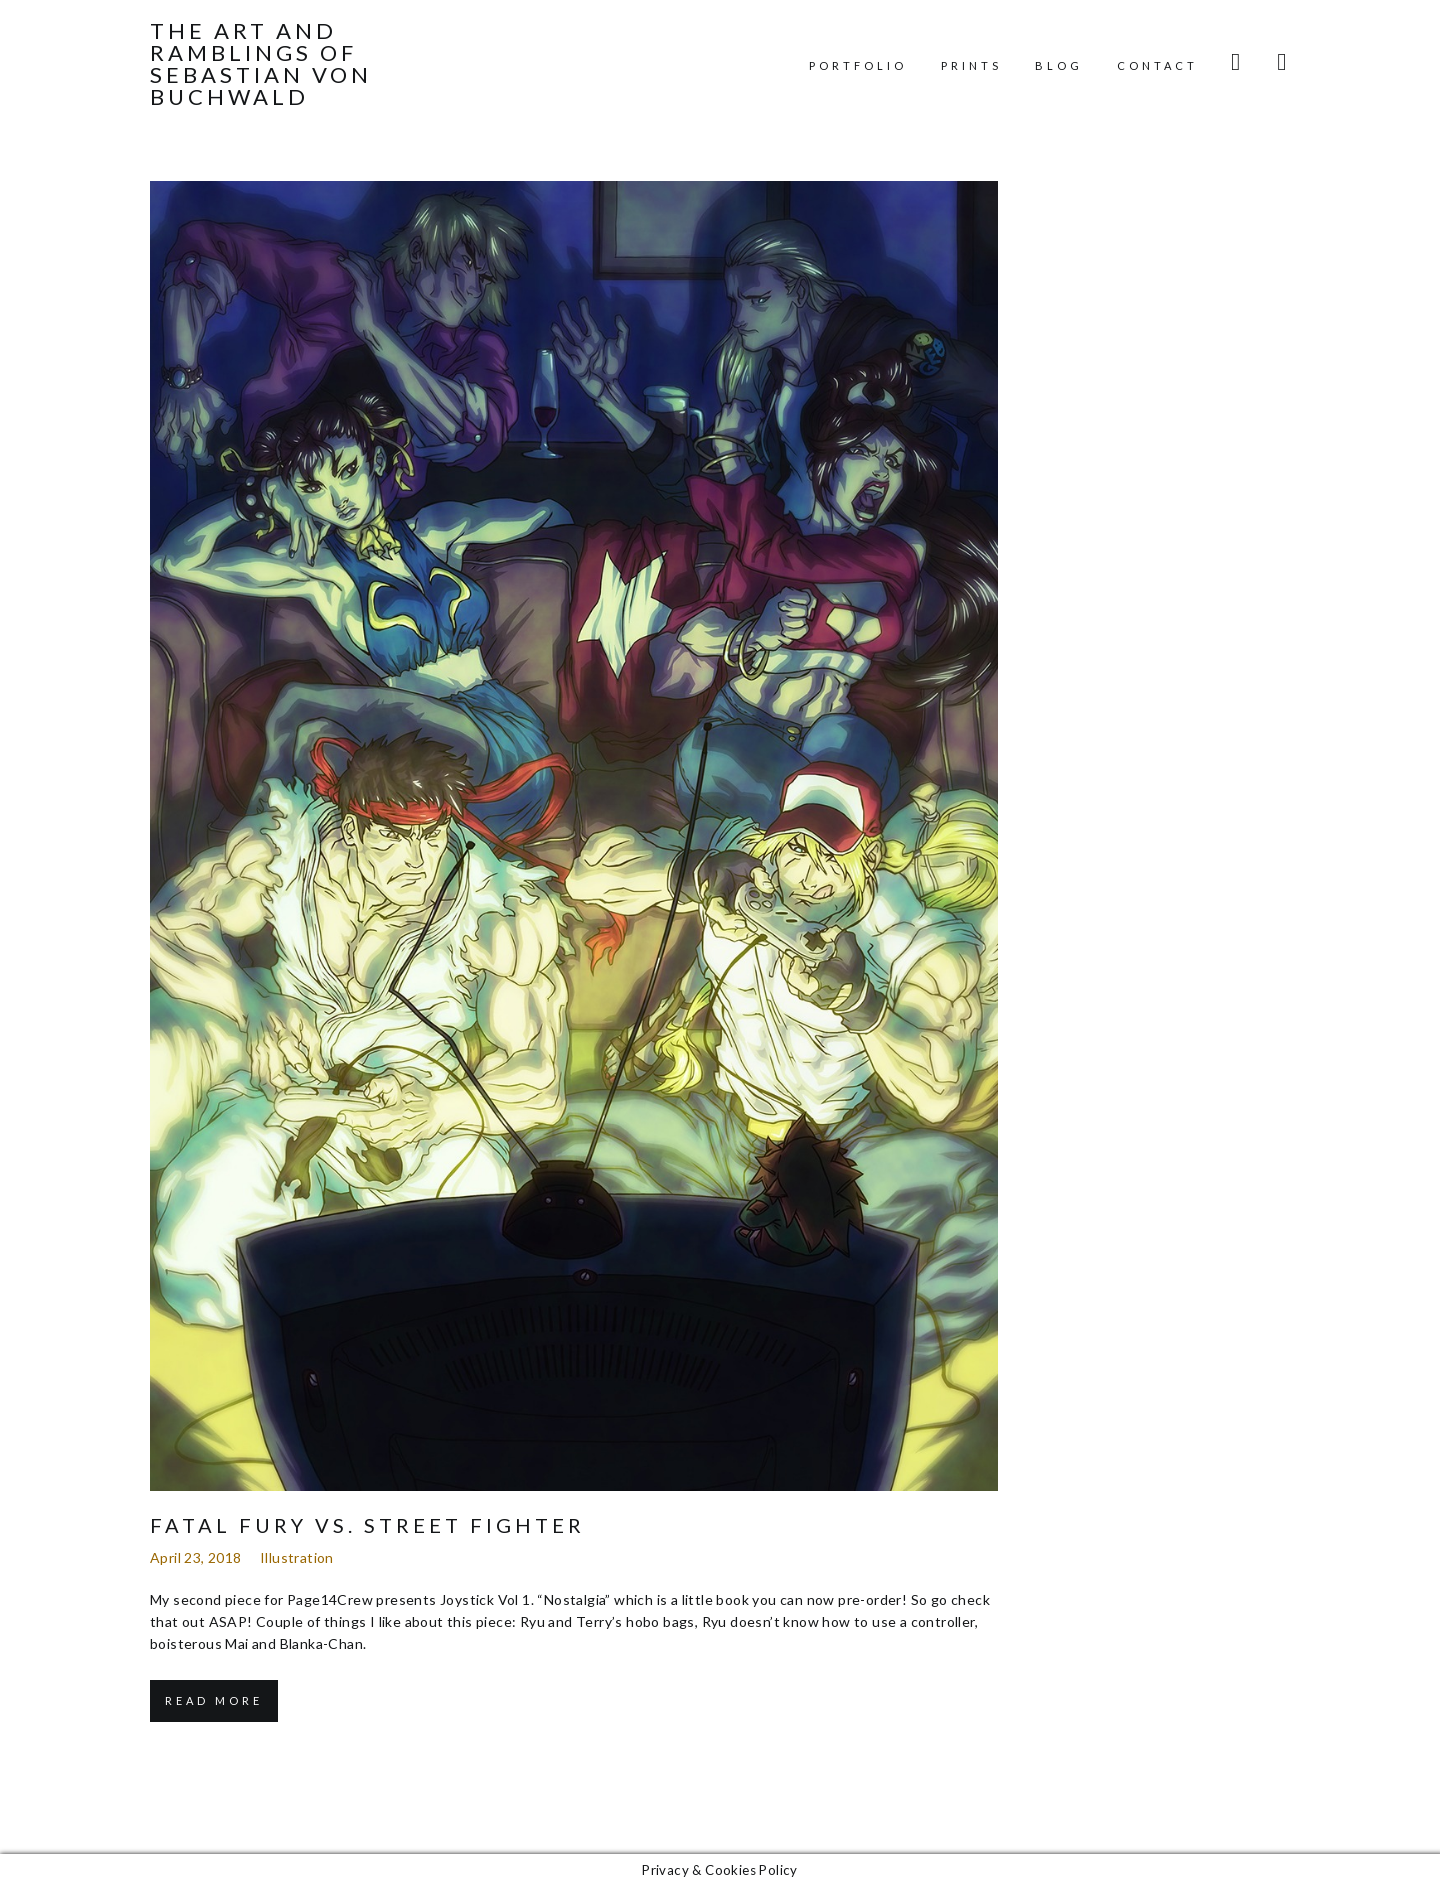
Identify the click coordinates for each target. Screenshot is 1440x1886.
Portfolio (858, 65)
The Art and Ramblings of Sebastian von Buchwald (261, 64)
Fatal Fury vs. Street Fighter (367, 1525)
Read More (214, 1700)
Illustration (297, 1557)
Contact (1157, 65)
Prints (971, 65)
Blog (1059, 65)
